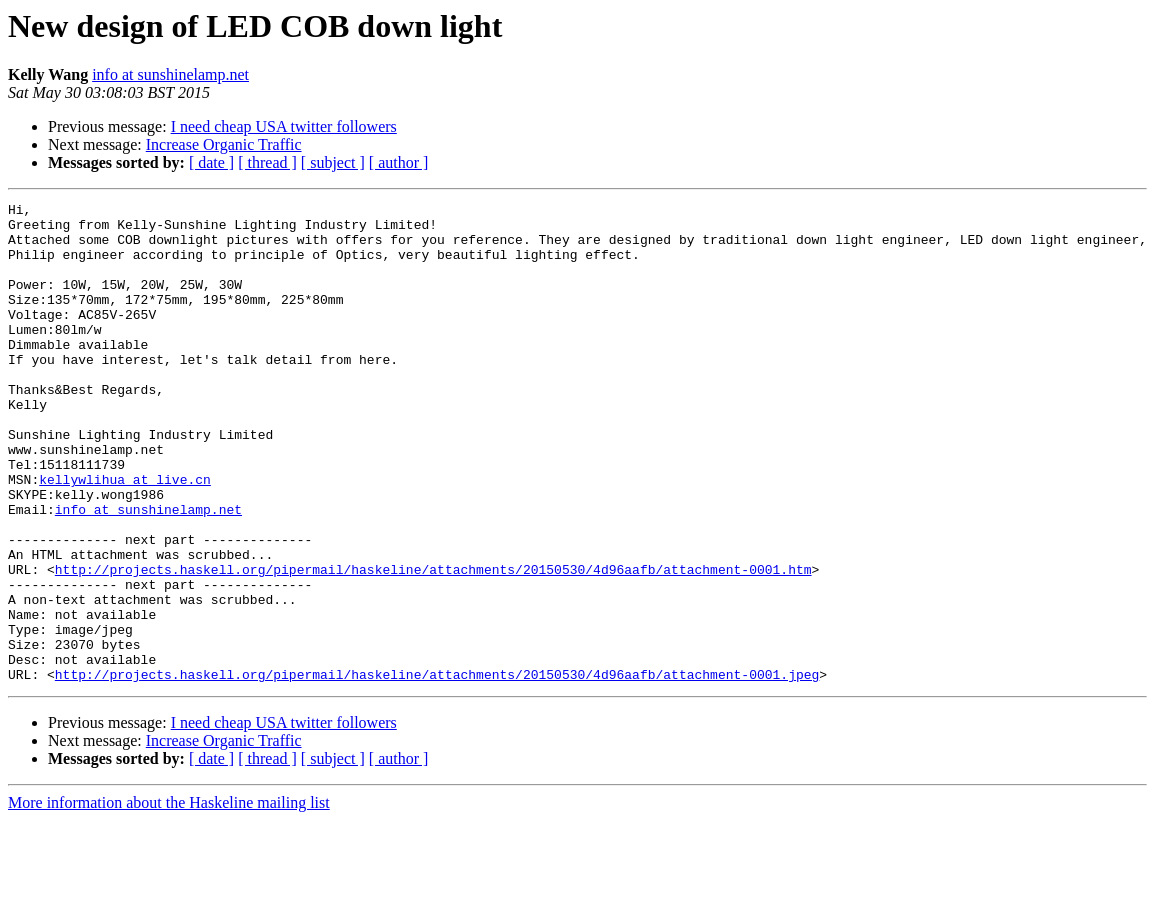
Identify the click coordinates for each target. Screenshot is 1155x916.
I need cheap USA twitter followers (284, 126)
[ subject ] (333, 162)
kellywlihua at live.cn (125, 536)
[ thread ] (267, 162)
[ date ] (211, 162)
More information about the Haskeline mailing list (169, 898)
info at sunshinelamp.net (170, 74)
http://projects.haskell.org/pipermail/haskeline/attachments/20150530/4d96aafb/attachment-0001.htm (433, 644)
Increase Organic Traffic (224, 144)
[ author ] (399, 162)
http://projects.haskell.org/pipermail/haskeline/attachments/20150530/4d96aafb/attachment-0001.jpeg (437, 770)
